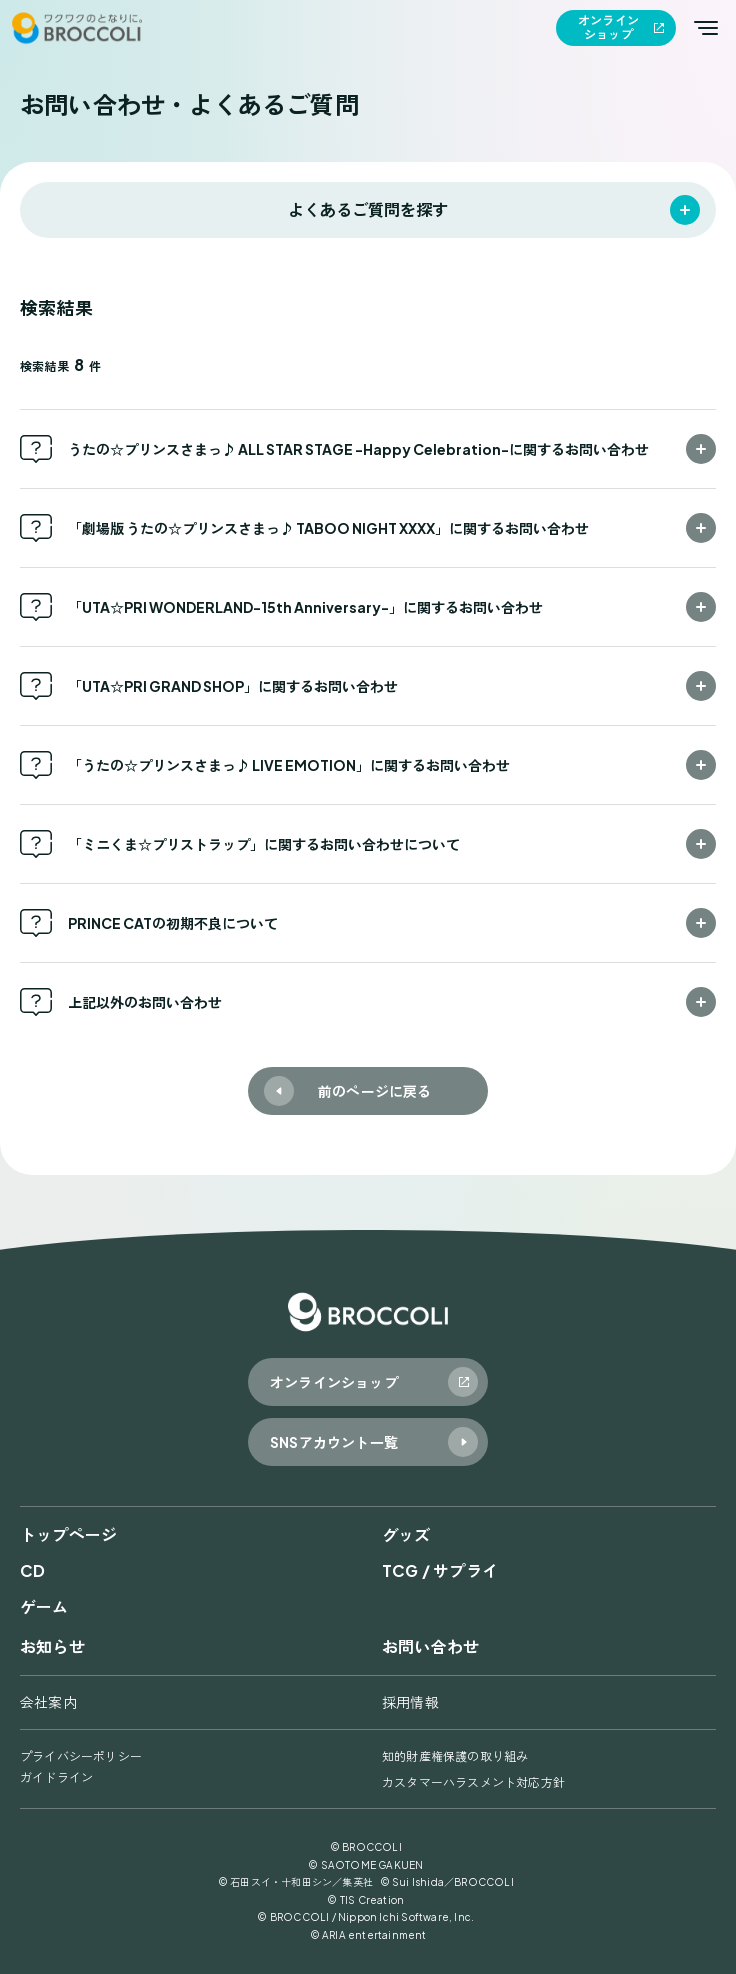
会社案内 (48, 1702)
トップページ (68, 1534)
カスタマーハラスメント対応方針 (473, 1782)
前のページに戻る (375, 1091)
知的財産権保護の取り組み (455, 1756)
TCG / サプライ (440, 1570)
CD (32, 1570)
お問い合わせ (430, 1646)
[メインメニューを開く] (706, 28)
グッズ (406, 1534)
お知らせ (52, 1646)
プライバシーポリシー (81, 1756)
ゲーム (44, 1606)
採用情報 (410, 1702)
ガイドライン (56, 1777)
